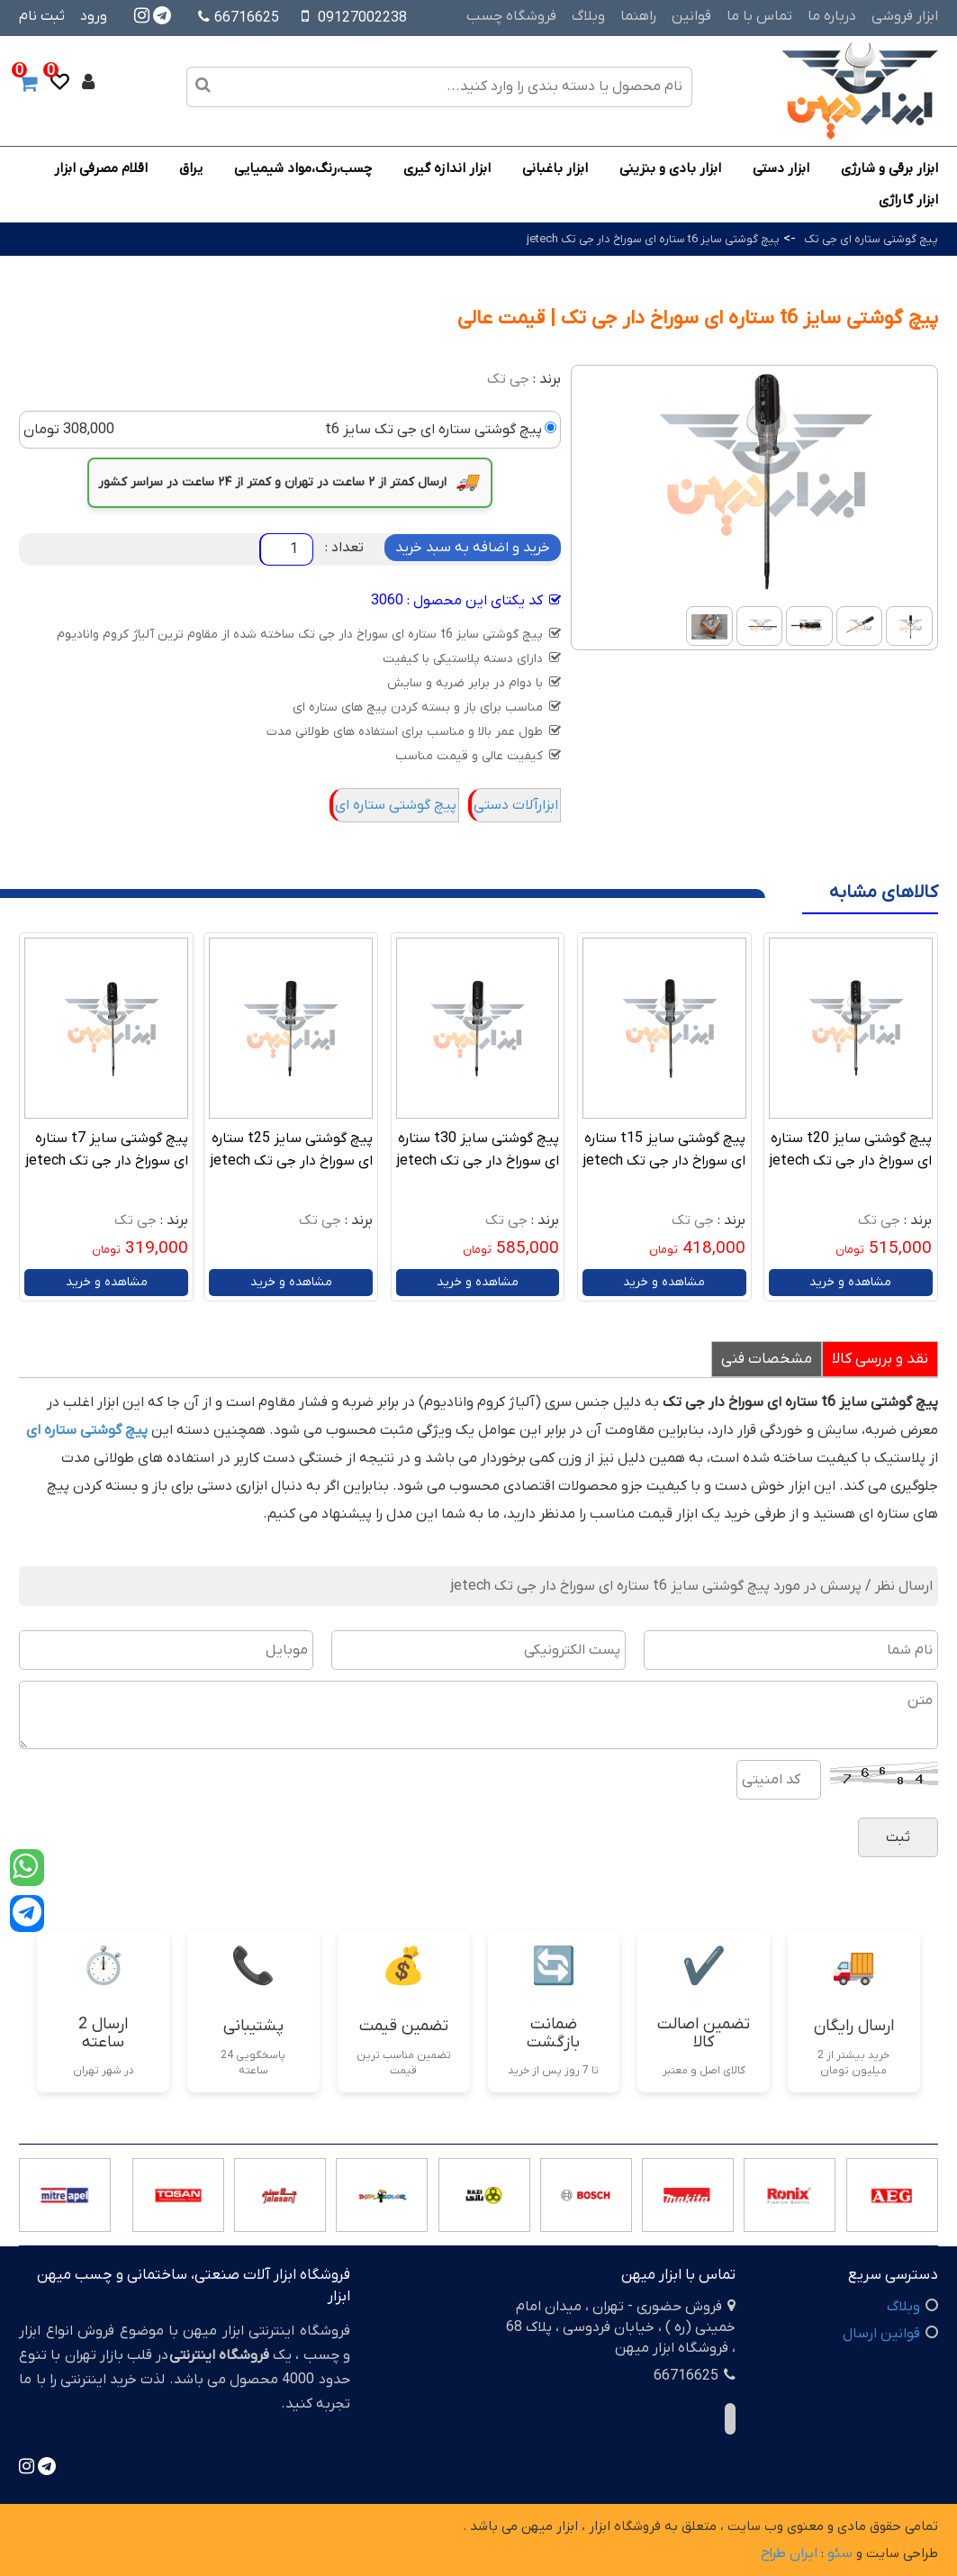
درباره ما (832, 16)
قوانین (691, 16)
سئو (840, 2553)
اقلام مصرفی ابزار (101, 168)
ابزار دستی (781, 168)
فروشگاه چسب (511, 16)
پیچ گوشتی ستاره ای (395, 805)
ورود (93, 16)
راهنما (638, 16)
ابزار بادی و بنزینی (670, 168)
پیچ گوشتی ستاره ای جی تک (871, 239)
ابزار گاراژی (908, 200)
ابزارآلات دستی (516, 805)
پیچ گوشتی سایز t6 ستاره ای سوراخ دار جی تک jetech (653, 239)
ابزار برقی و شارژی (889, 168)
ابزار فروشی (904, 16)
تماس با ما (759, 16)
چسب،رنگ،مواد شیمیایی (303, 168)
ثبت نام (42, 16)
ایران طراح (789, 2553)
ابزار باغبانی (555, 168)
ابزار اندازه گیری (447, 168)
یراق (191, 168)
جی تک (508, 379)
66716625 (238, 18)
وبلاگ (588, 16)
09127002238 (362, 18)
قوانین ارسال (881, 2334)
